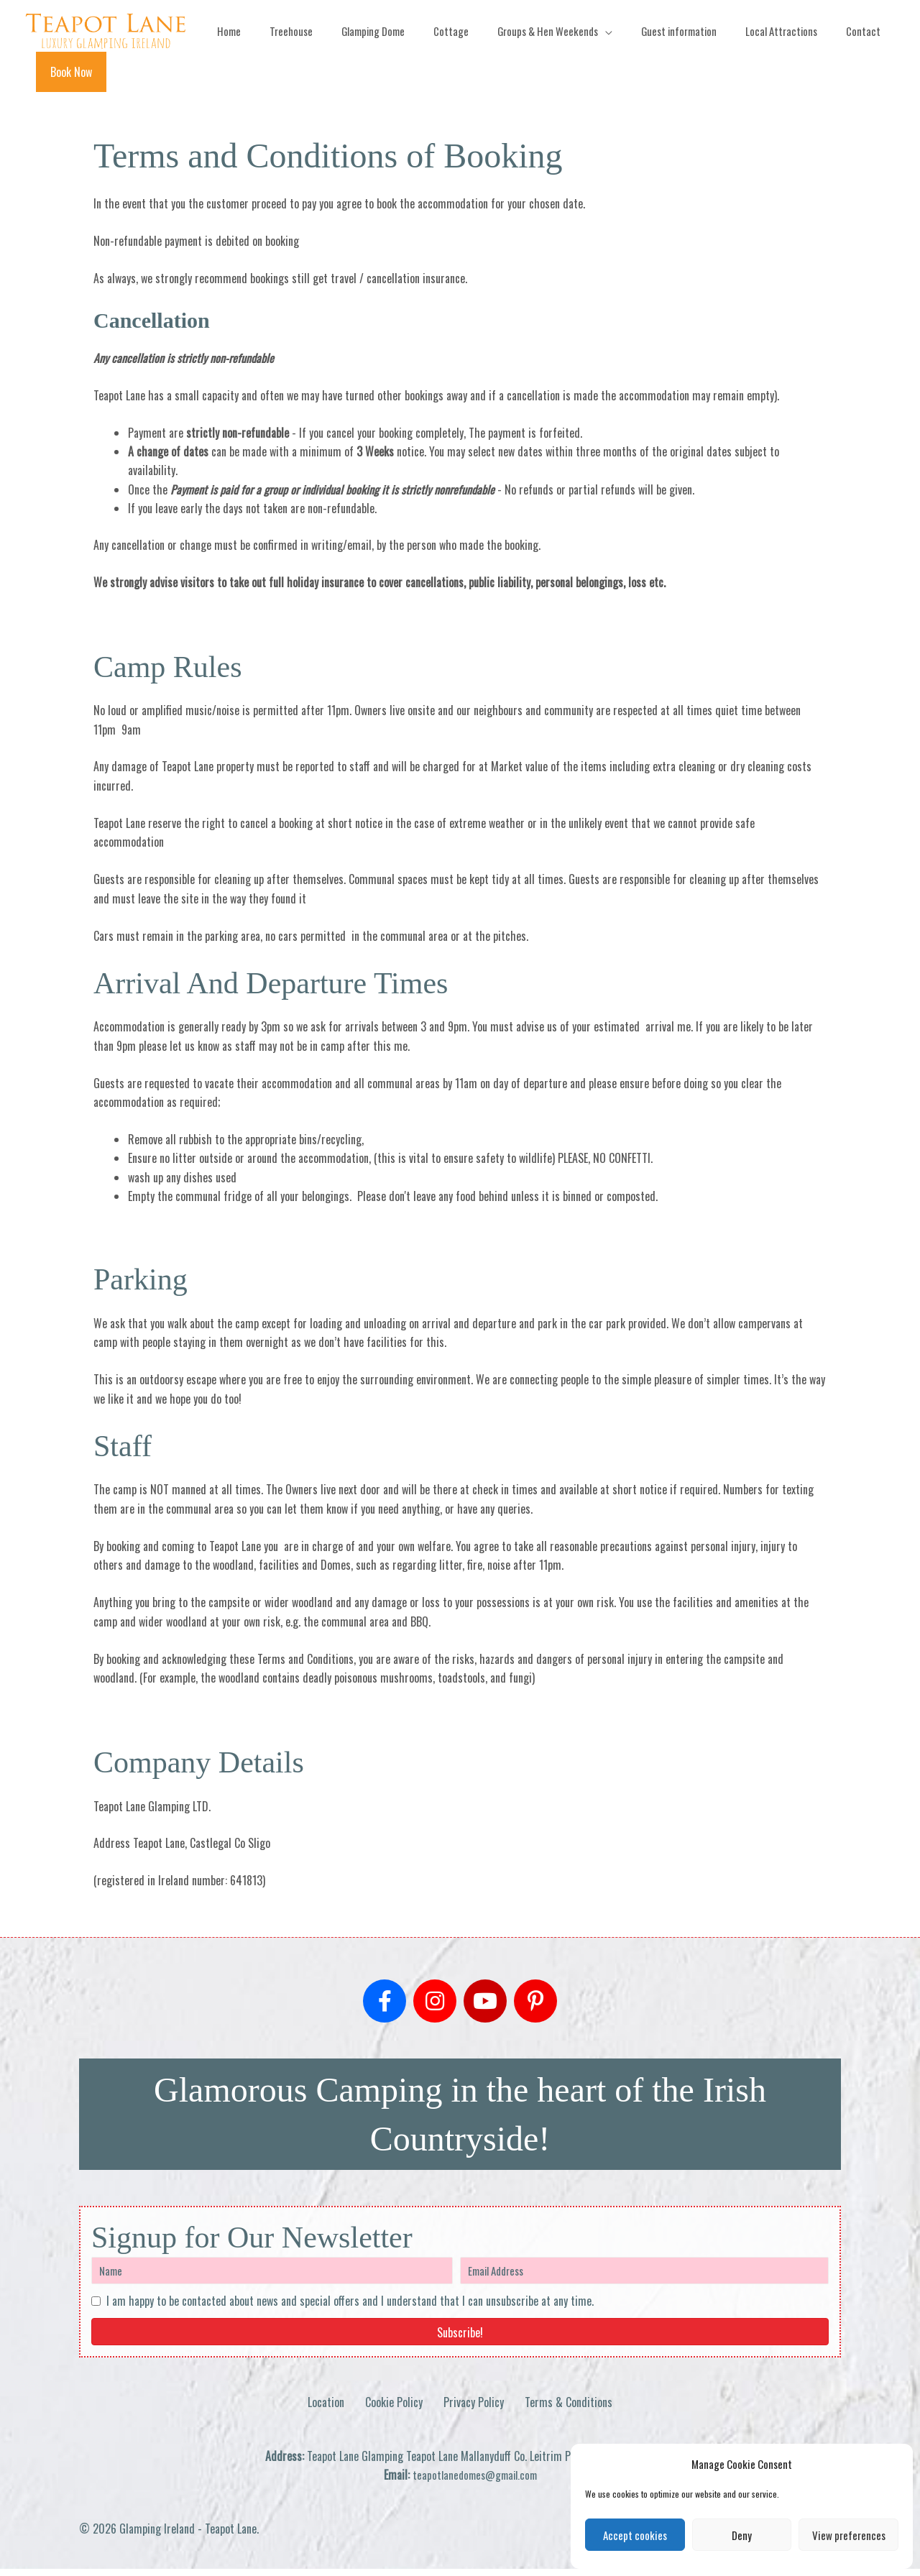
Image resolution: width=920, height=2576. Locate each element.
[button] (848, 75)
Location (326, 2409)
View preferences (849, 2535)
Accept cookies (635, 2535)
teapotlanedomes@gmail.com (474, 2482)
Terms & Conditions (568, 2409)
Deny (742, 2535)
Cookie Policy (394, 2409)
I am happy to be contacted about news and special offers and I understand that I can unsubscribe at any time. (350, 2308)
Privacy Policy (473, 2409)
